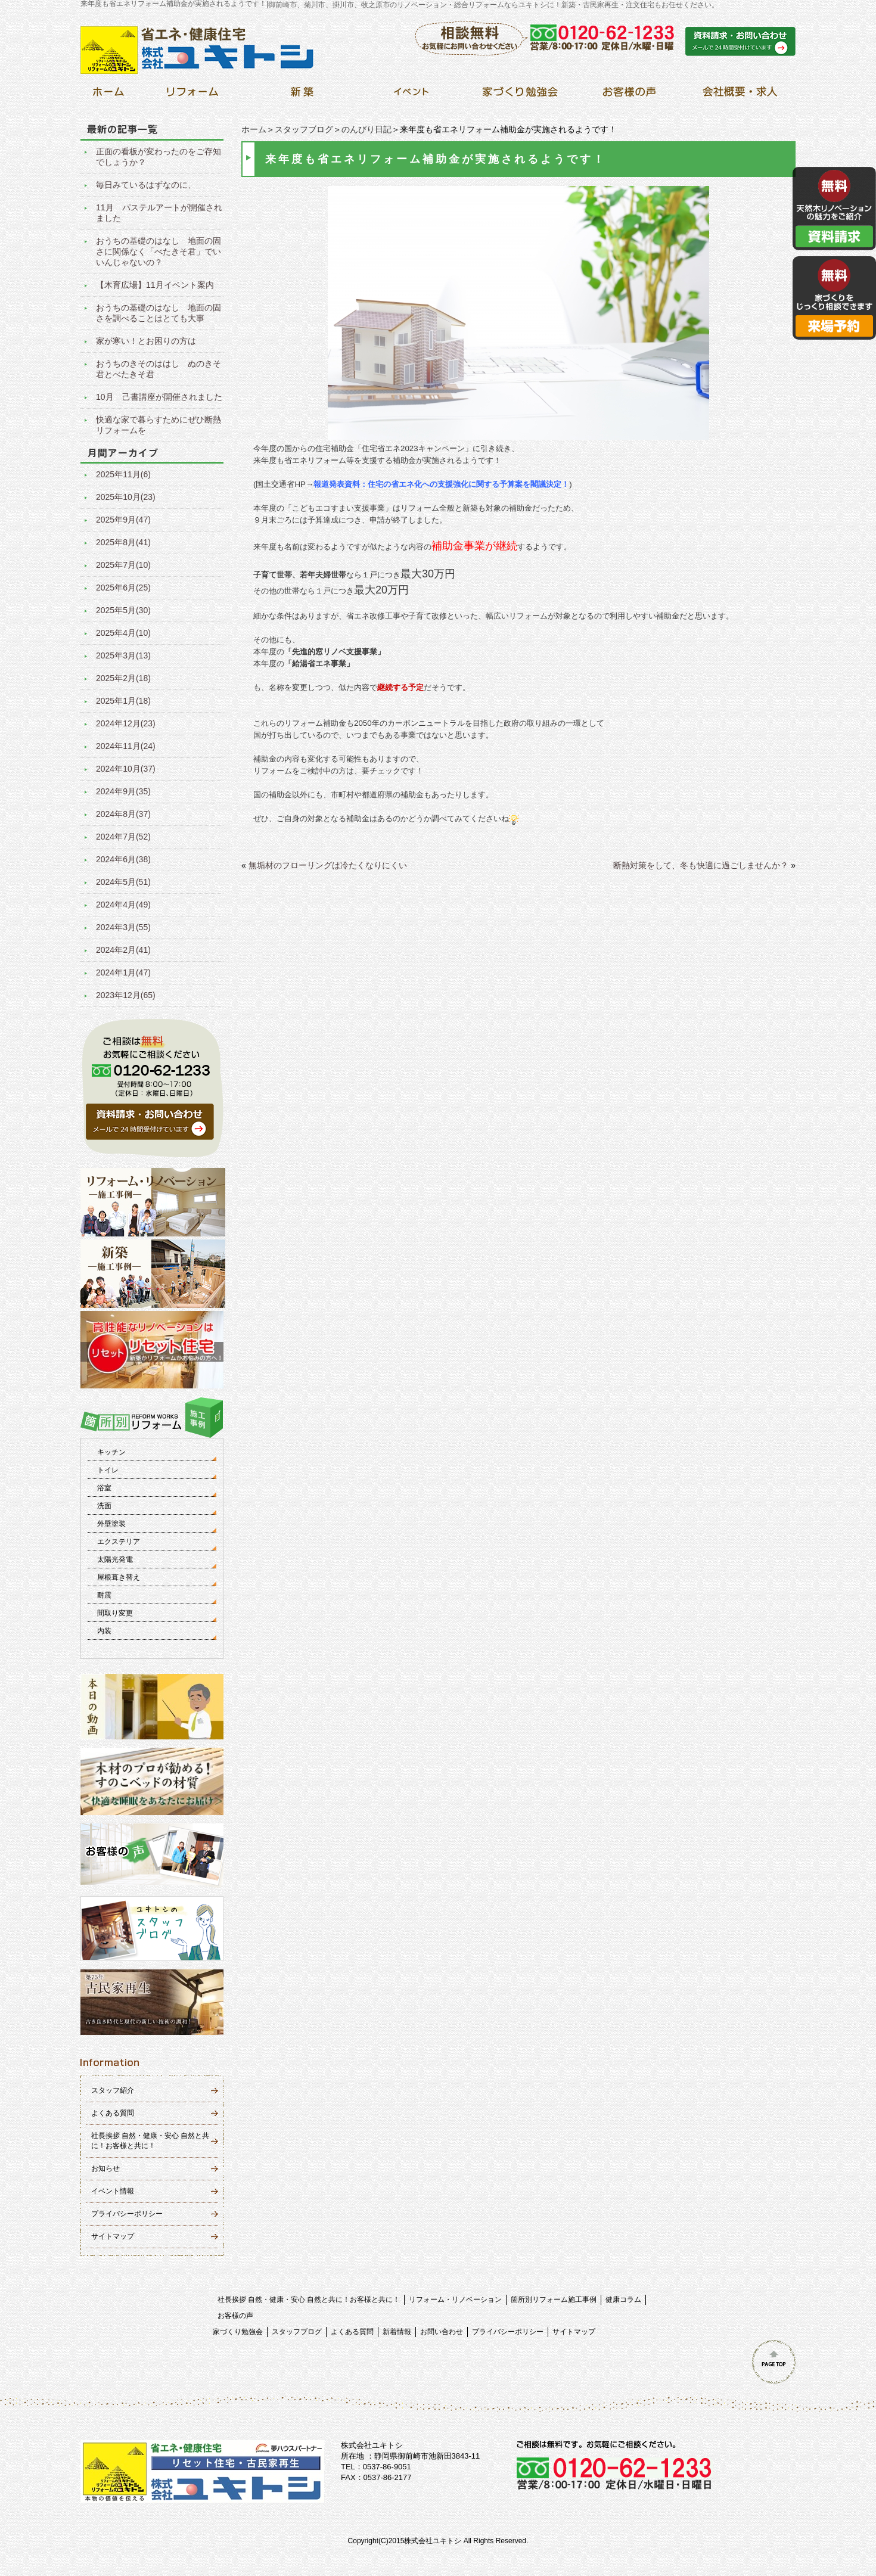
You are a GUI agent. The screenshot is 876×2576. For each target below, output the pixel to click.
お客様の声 (235, 2315)
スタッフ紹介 (112, 2090)
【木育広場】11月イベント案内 (155, 285)
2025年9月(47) (123, 519)
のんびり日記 (366, 129)
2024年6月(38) (123, 859)
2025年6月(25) (123, 587)
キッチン (111, 1452)
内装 (104, 1631)
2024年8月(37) (123, 814)
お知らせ (105, 2168)
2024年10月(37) (126, 768)
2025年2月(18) (123, 678)
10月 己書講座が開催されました (159, 397)
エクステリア (118, 1541)
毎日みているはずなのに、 (146, 184)
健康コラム (623, 2299)
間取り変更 (115, 1613)
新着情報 (397, 2332)
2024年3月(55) (123, 927)
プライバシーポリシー (127, 2214)
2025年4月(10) (123, 633)
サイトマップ (112, 2236)
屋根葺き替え (118, 1577)
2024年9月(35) (123, 791)
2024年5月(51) (123, 882)
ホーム (253, 129)
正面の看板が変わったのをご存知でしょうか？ (158, 157)
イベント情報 (112, 2191)
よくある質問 (112, 2113)
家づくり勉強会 (238, 2332)
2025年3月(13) (123, 655)
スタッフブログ (304, 129)
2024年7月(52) (123, 836)
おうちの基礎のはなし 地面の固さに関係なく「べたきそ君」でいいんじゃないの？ (158, 251)
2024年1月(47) (123, 972)
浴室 (104, 1488)
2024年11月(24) (126, 746)
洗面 (104, 1506)
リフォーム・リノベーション (455, 2299)
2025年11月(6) (123, 474)
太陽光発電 (115, 1559)
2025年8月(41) (123, 542)
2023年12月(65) (126, 995)
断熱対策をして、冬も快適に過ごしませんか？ (700, 865)
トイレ (108, 1470)
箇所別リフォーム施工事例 (554, 2299)
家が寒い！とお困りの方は (146, 341)
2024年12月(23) (126, 723)
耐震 (104, 1595)
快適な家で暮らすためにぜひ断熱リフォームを (158, 425)
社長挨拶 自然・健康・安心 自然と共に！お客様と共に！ (309, 2299)
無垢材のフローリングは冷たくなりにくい (327, 865)
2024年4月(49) (123, 904)
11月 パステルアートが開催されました (159, 213)
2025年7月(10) (123, 565)
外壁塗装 (111, 1524)
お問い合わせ (441, 2332)
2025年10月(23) (126, 497)
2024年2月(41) (123, 950)
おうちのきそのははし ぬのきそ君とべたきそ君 (158, 369)
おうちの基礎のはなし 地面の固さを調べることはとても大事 (158, 313)
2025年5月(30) (123, 610)
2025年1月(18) (123, 701)
